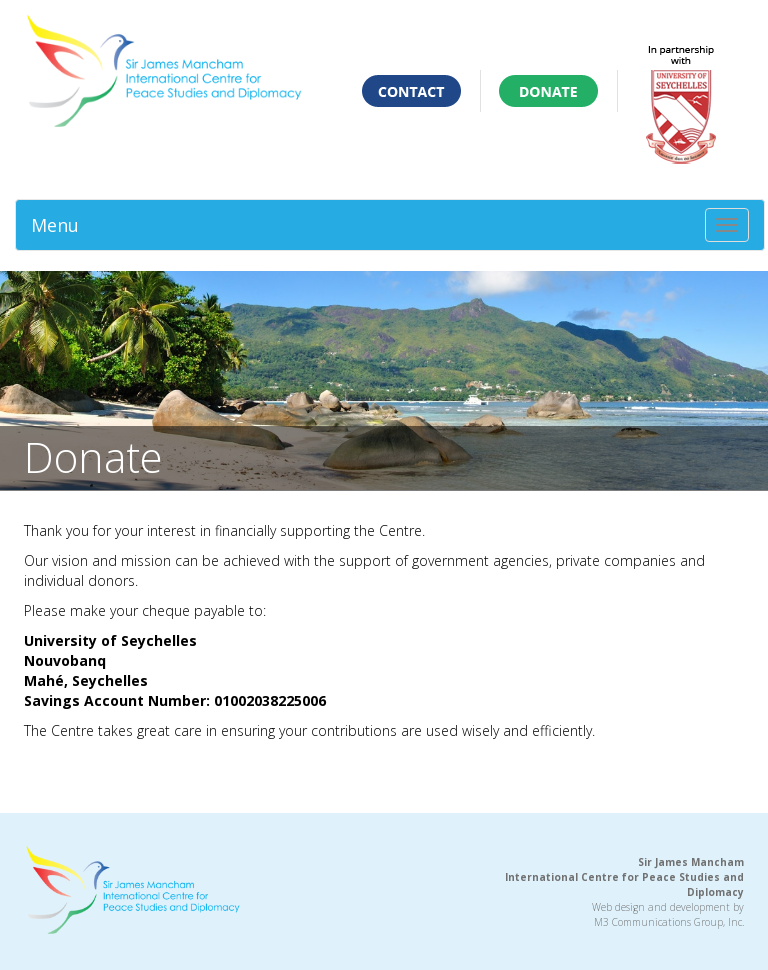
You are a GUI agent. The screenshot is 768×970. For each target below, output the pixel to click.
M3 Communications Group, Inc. (669, 922)
